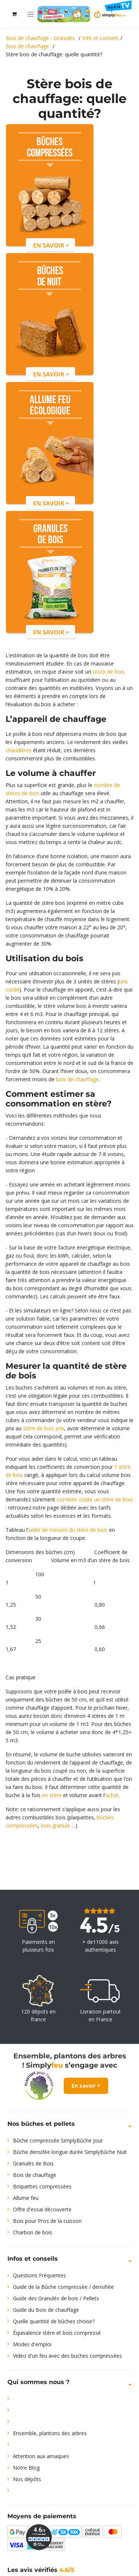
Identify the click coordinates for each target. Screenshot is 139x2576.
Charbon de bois (32, 2232)
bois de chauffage (77, 1079)
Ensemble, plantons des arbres (50, 2433)
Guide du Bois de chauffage (46, 2309)
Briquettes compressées (42, 2186)
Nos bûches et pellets (41, 2123)
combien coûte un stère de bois (94, 1499)
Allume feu (26, 2197)
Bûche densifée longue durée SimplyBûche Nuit (70, 2151)
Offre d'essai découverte (42, 2209)
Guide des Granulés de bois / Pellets (56, 2298)
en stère (52, 1795)
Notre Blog (26, 2467)
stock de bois (109, 671)
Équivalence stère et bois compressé (57, 2332)
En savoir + (86, 2085)
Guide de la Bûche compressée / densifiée (63, 2286)
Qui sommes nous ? (38, 2382)
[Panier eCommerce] (14, 14)
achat (112, 1795)
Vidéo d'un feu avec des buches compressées (67, 2355)
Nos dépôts (27, 2479)
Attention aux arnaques (41, 2456)
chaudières (19, 750)
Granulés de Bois (33, 2163)
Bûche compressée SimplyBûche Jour (58, 2140)
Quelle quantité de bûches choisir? (54, 2321)
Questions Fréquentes (39, 2275)
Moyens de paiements (41, 2516)
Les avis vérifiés (41, 2569)
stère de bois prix (43, 1428)
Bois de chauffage (34, 2174)
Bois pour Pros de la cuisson (47, 2220)
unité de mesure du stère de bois (68, 1529)
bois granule (55, 1825)
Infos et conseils (32, 2258)
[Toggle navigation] (30, 14)
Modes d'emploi (32, 2344)
